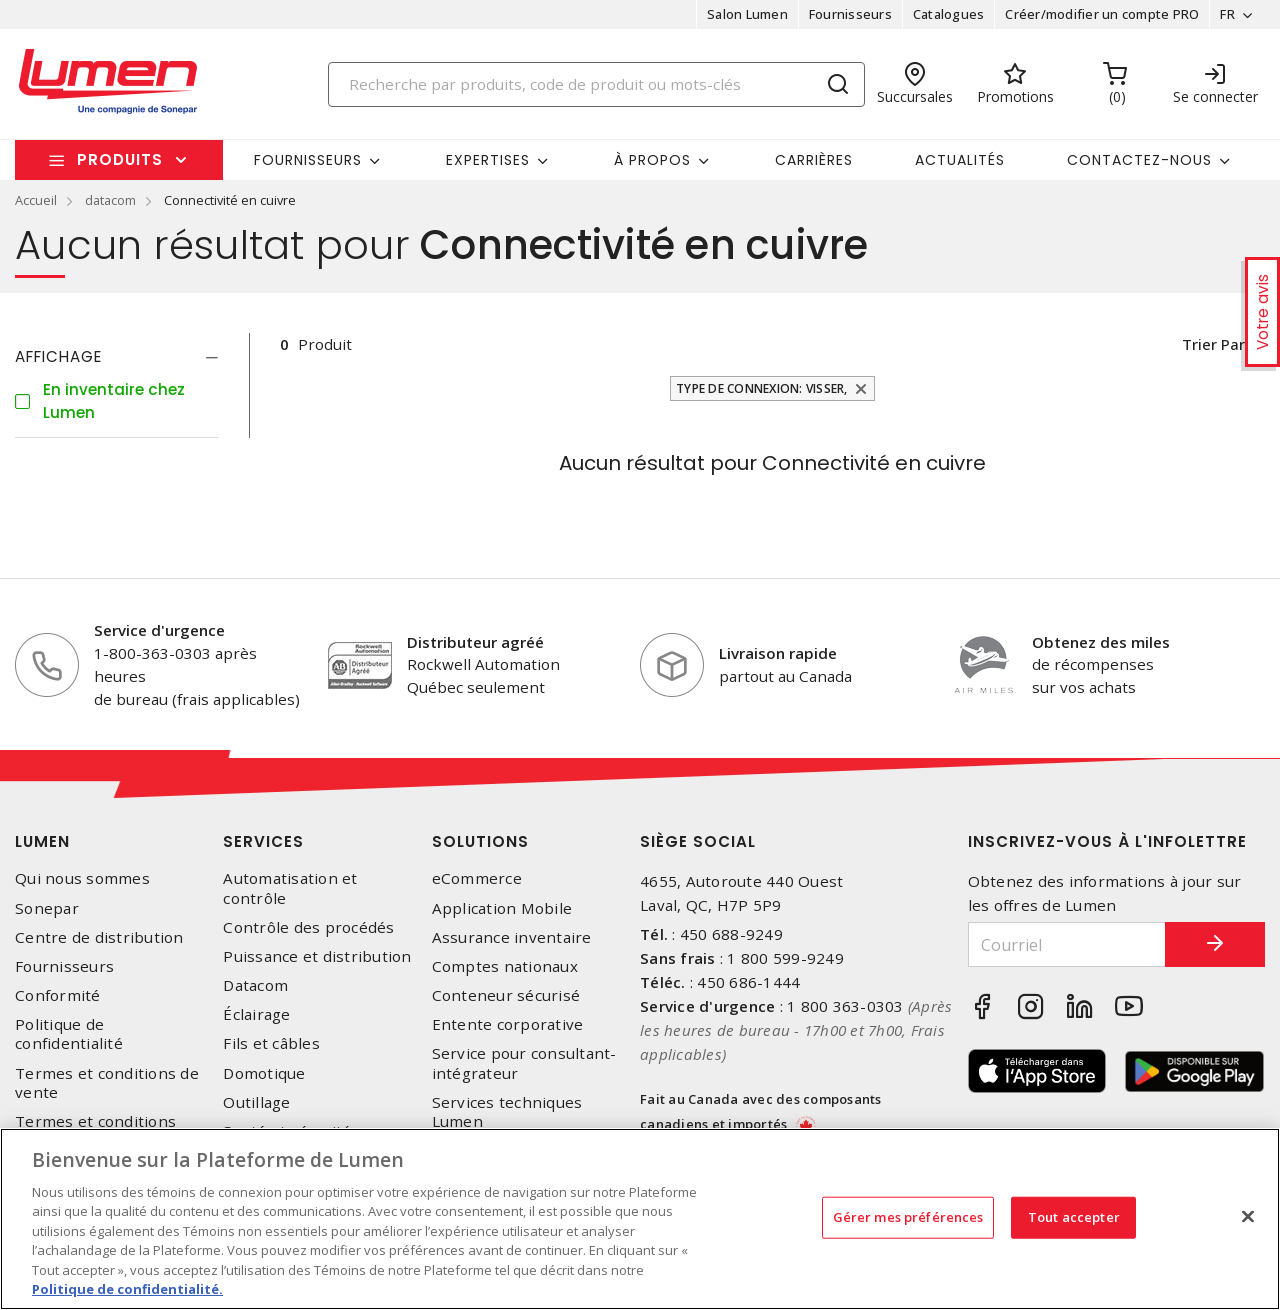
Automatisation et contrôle (290, 888)
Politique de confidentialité (69, 1034)
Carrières (814, 160)
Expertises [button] (488, 160)
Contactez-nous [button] (1139, 160)
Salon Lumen (747, 14)
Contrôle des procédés (308, 927)
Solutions (480, 841)
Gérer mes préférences (908, 1217)
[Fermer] (1248, 1216)
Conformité (58, 995)
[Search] (597, 84)
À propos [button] (652, 160)
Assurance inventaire (512, 937)
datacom (110, 200)
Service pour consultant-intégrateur (524, 1063)
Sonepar (47, 908)
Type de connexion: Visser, (762, 388)
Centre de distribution (99, 937)
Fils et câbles (271, 1043)
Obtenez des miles (1101, 642)
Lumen (42, 841)
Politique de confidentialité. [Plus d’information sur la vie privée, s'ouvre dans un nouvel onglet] (127, 1289)
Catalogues (949, 14)
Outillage (256, 1102)
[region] (640, 1219)
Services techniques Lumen (507, 1112)
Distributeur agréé (475, 642)
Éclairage (256, 1014)
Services (263, 841)
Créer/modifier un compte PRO (1102, 14)
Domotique (264, 1073)
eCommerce (477, 878)
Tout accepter (1074, 1217)
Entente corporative (508, 1024)
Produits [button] (120, 159)
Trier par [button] (1212, 344)
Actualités (960, 160)
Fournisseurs (850, 14)
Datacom (255, 985)
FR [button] (1227, 14)
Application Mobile (502, 908)
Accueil (36, 200)
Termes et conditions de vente (107, 1083)
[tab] (117, 357)
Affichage (58, 356)
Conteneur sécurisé (506, 995)
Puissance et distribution (317, 956)
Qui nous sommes (82, 878)
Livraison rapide (778, 653)
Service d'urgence (159, 630)
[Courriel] (1067, 944)
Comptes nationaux (505, 966)
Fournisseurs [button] (308, 160)
